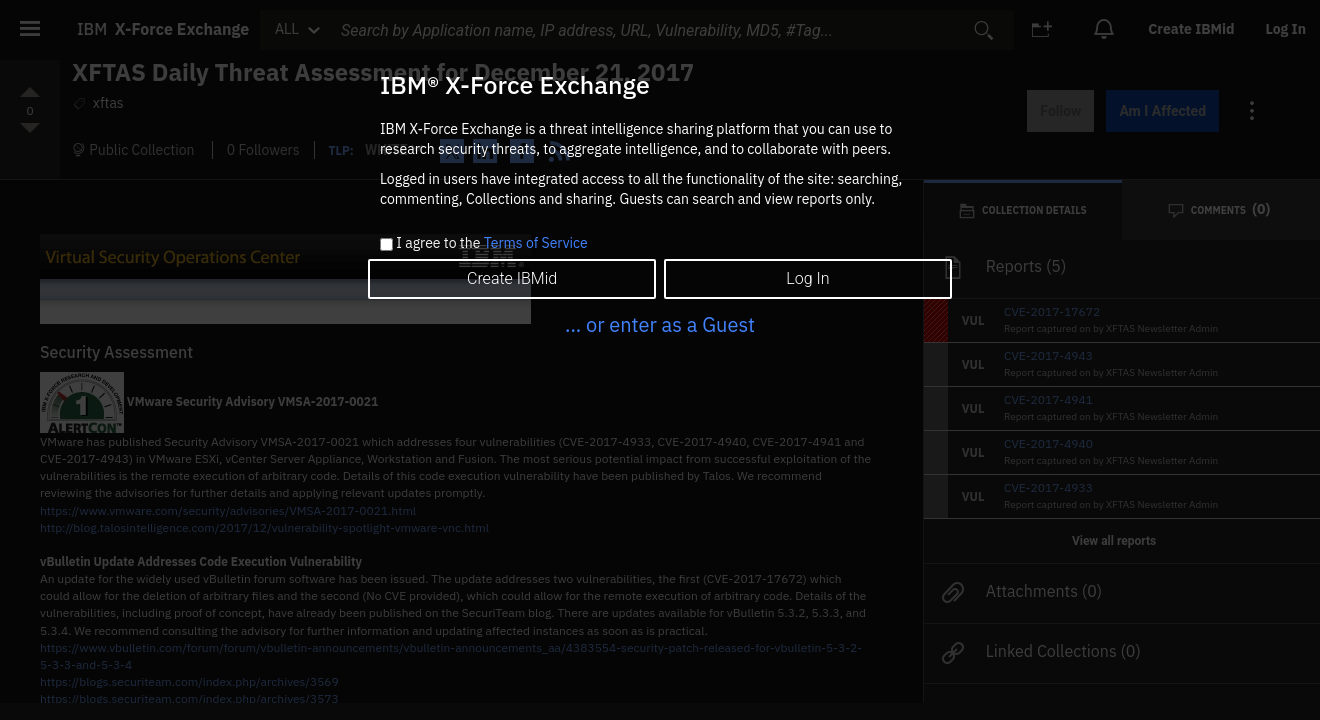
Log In (807, 278)
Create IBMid (512, 278)
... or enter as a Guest (660, 324)
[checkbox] (386, 244)
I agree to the (491, 244)
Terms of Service (536, 243)
